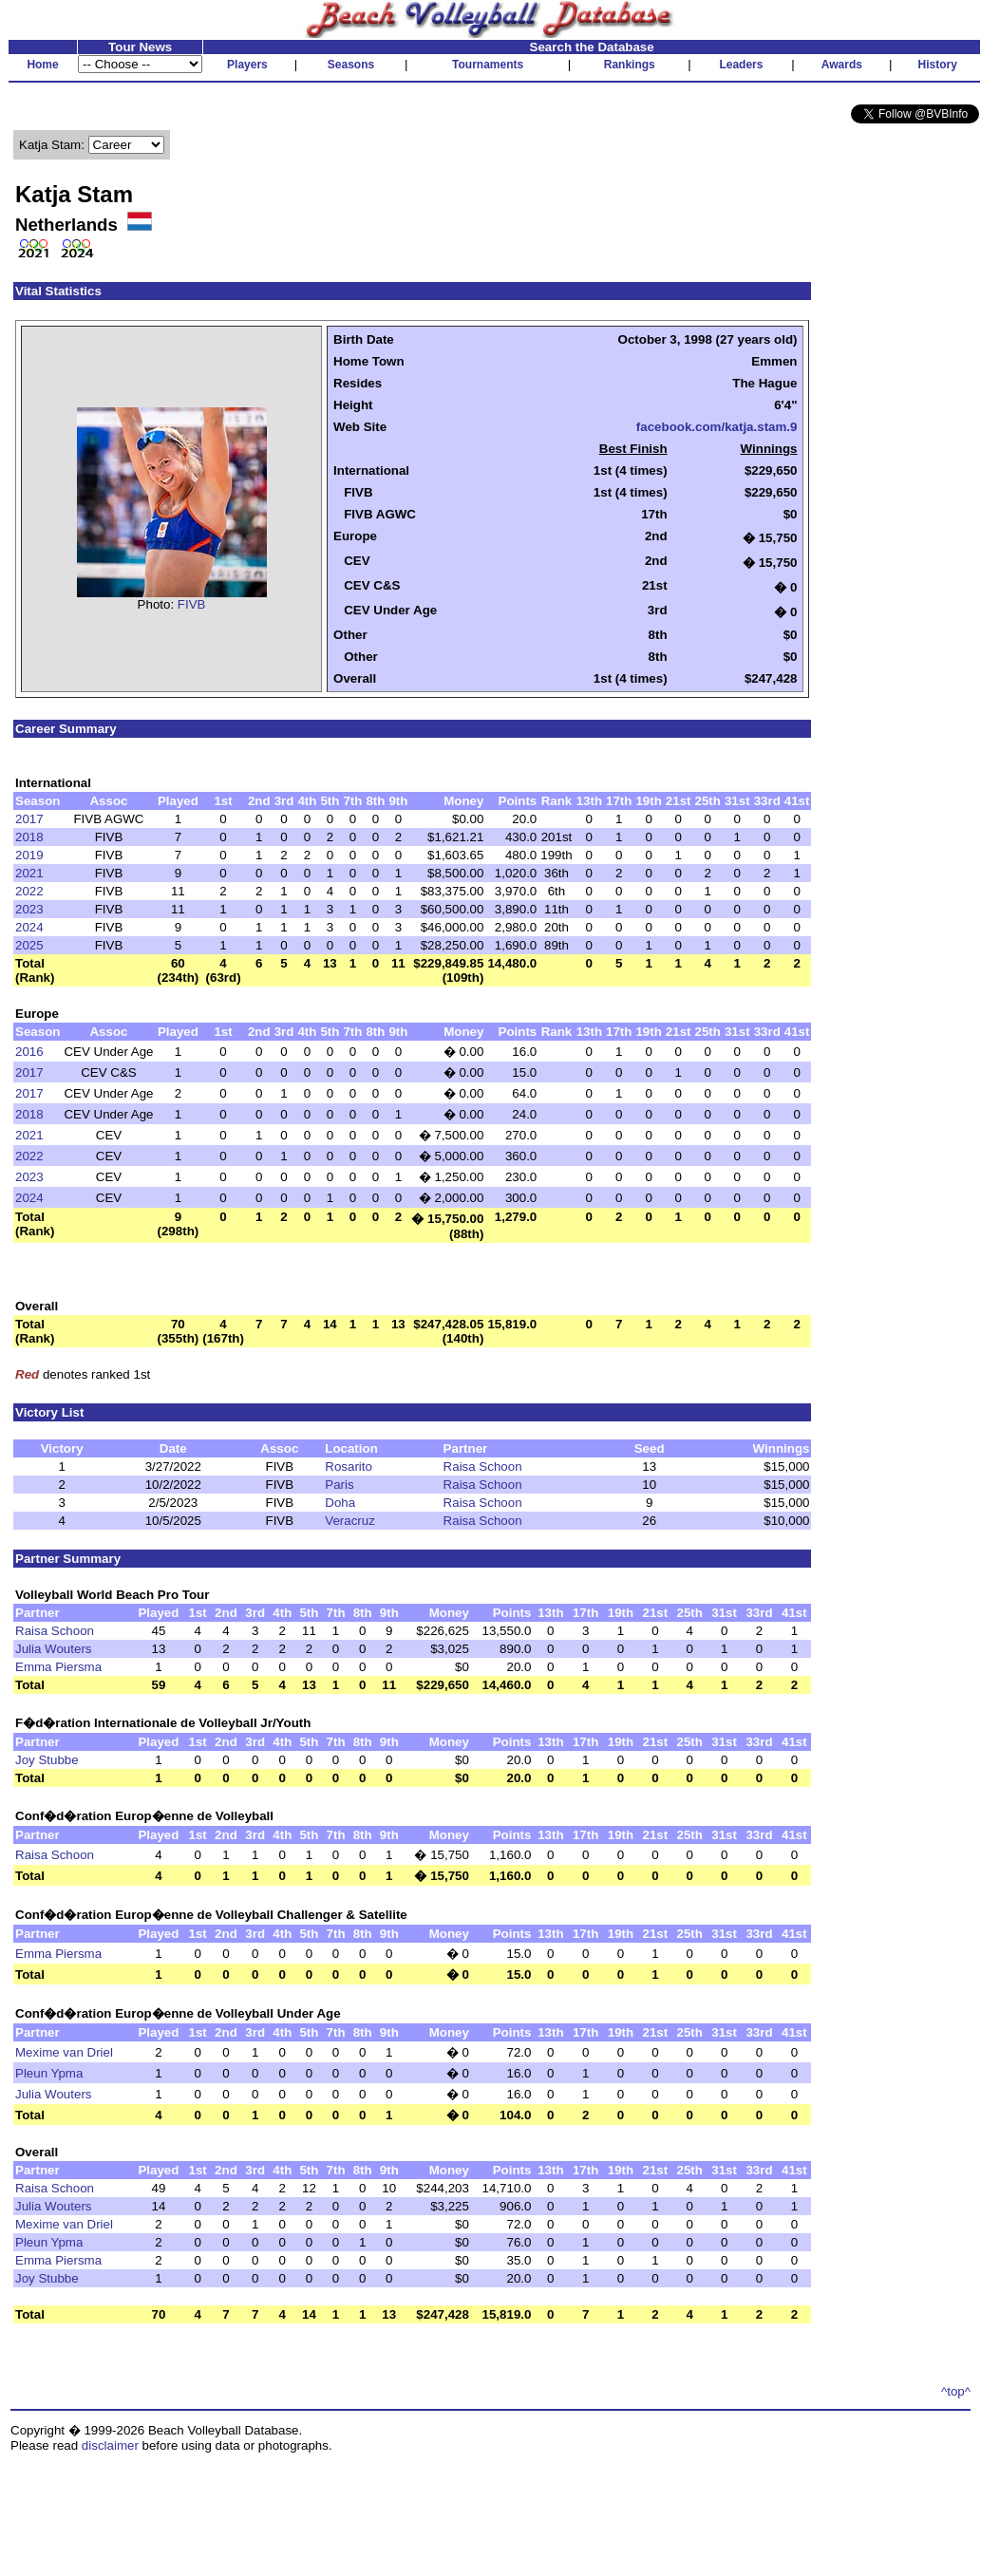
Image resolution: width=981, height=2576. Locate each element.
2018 (29, 837)
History (937, 64)
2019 (29, 855)
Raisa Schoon (482, 1466)
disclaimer (110, 2445)
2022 (29, 891)
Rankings (629, 64)
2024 (29, 927)
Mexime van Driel (64, 2052)
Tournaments (487, 64)
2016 (29, 1051)
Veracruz (350, 1521)
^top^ (956, 2391)
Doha (340, 1502)
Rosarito (348, 1466)
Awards (841, 64)
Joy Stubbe (47, 1760)
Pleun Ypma (49, 2073)
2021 (29, 873)
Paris (339, 1484)
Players (247, 64)
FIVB (192, 604)
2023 (29, 909)
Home (42, 64)
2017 (29, 819)
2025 (29, 945)
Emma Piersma (58, 1667)
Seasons (351, 64)
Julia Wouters (53, 1649)
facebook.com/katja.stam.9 (717, 427)
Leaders (741, 64)
